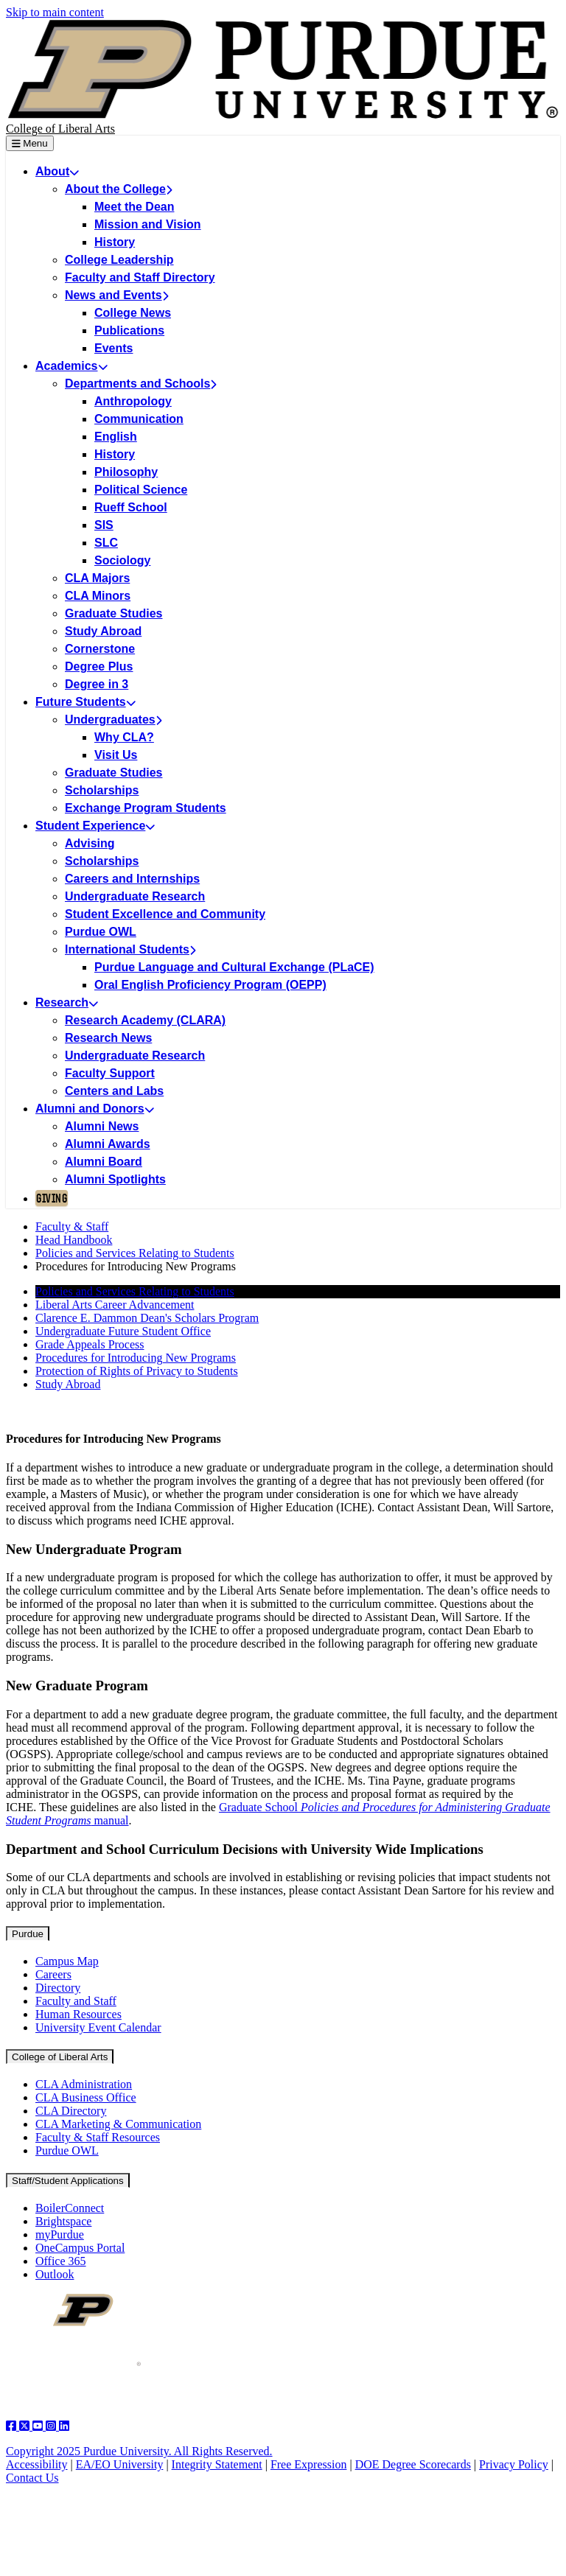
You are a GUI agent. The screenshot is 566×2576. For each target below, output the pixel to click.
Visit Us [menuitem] (115, 755)
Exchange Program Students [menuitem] (145, 808)
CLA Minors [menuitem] (97, 595)
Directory (57, 1987)
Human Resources (78, 2014)
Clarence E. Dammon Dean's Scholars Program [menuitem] (147, 1318)
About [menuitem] (57, 171)
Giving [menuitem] (51, 1198)
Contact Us (32, 2477)
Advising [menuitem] (90, 843)
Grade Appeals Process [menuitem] (89, 1344)
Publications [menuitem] (129, 330)
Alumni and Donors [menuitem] (94, 1108)
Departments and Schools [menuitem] (141, 383)
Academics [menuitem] (71, 366)
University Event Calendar (98, 2027)
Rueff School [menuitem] (130, 507)
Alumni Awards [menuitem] (107, 1144)
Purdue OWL (67, 2150)
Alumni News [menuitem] (102, 1126)
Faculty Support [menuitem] (110, 1073)
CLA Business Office (85, 2097)
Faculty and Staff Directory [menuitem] (140, 277)
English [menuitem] (115, 436)
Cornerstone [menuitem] (100, 649)
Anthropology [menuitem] (133, 401)
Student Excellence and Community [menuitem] (165, 914)
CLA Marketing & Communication (118, 2124)
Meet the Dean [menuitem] (134, 206)
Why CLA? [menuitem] (124, 737)
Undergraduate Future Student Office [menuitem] (123, 1331)
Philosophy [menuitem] (126, 472)
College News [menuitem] (132, 313)
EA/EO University (120, 2464)
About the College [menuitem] (118, 189)
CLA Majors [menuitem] (97, 578)
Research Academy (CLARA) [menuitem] (145, 1020)
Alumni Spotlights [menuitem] (115, 1179)
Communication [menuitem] (139, 419)
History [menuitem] (114, 242)
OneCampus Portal (80, 2247)
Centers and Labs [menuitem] (114, 1091)
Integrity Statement (217, 2464)
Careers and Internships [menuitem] (132, 878)
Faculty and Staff (75, 2001)
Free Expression (308, 2464)
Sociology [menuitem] (122, 560)
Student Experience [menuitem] (95, 825)
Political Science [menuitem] (140, 489)
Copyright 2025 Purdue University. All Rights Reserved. (139, 2451)
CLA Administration (83, 2084)
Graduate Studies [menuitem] (113, 613)
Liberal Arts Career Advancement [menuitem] (114, 1304)
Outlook (54, 2274)
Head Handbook (73, 1239)
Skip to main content (55, 12)
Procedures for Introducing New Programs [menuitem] (135, 1357)
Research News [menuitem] (108, 1038)
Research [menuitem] (67, 1002)
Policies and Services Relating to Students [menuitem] (134, 1291)
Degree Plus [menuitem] (99, 666)
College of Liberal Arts (60, 128)
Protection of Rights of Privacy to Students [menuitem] (136, 1371)
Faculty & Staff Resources (97, 2137)
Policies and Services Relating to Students (134, 1253)
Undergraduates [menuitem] (113, 719)
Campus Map (67, 1961)
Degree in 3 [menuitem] (96, 684)
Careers (53, 1974)
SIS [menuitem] (103, 525)
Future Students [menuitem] (85, 702)
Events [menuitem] (113, 348)
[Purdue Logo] (283, 70)
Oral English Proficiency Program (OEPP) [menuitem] (210, 985)
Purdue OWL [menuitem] (100, 931)
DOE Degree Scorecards (413, 2464)
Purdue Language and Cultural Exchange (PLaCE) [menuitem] (234, 967)
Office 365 (60, 2261)
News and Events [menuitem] (116, 295)
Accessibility (37, 2464)
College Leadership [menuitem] (119, 259)
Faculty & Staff (71, 1226)
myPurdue (59, 2234)
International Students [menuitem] (130, 949)
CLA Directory (70, 2110)
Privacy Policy (513, 2464)
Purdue (27, 1933)
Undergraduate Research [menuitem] (135, 896)
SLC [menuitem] (106, 542)
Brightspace (63, 2221)
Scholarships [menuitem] (102, 790)
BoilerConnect (69, 2208)
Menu (30, 143)
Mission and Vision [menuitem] (147, 224)
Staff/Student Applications (68, 2180)
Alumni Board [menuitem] (103, 1161)
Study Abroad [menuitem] (103, 631)
